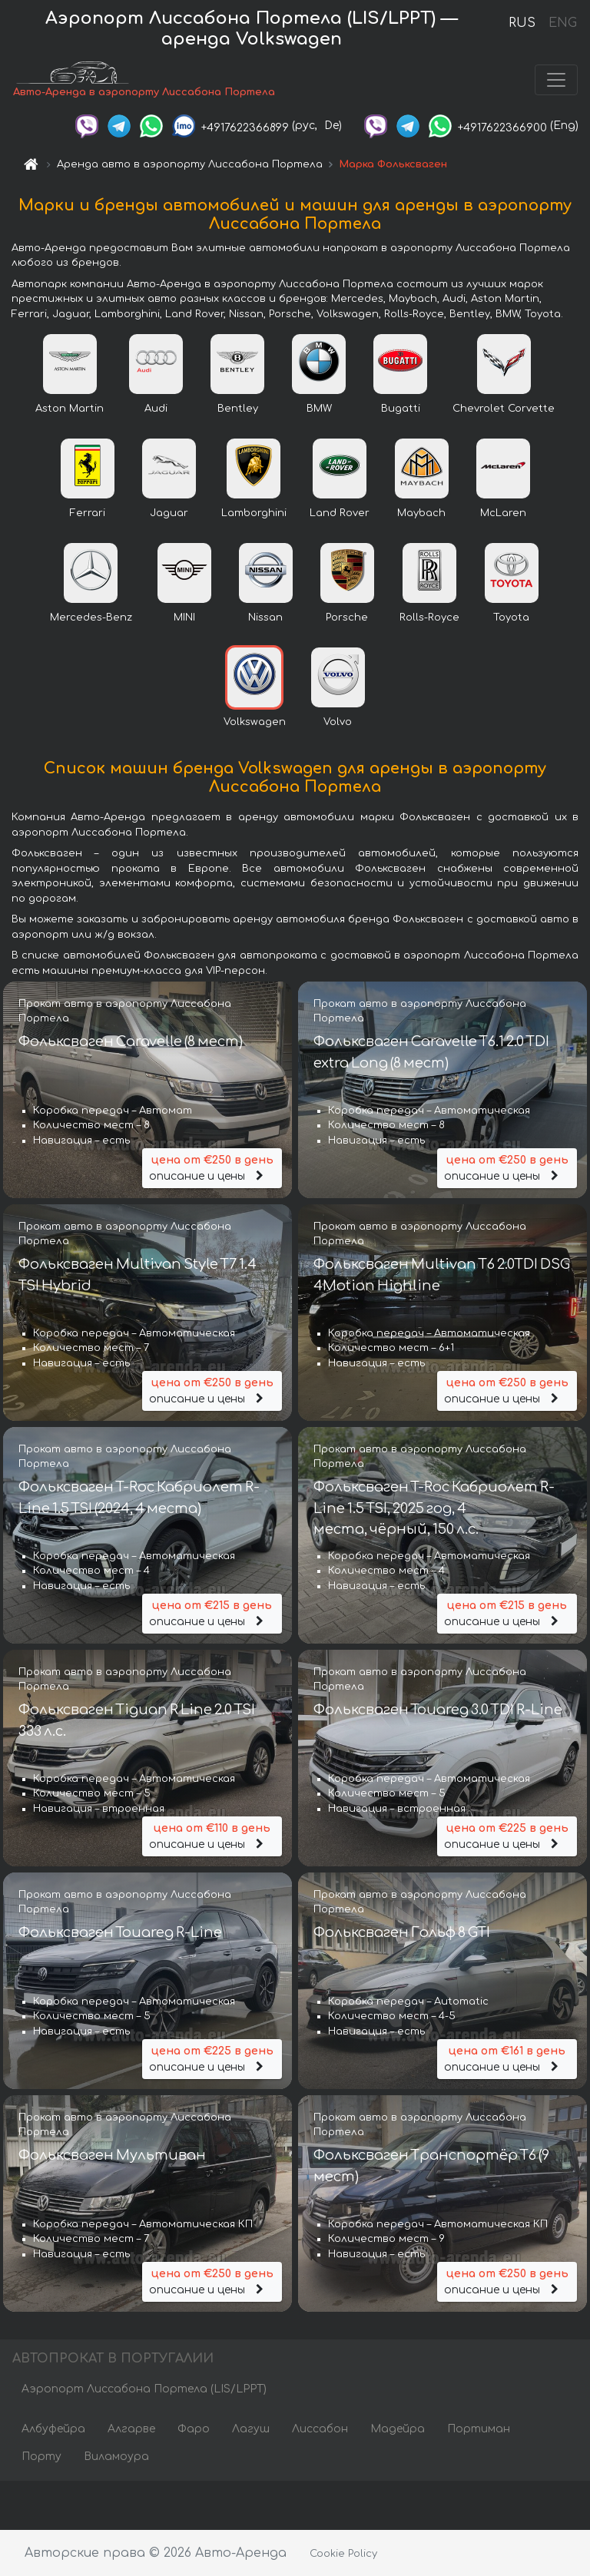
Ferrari (87, 514)
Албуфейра (53, 2430)
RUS (522, 23)
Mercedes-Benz (91, 619)
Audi (155, 410)
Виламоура (116, 2458)
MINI (184, 619)
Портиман (478, 2430)
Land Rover (340, 514)
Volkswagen (255, 723)
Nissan (265, 619)
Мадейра (397, 2430)
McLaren (503, 514)
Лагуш (251, 2430)
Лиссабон (320, 2430)
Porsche (347, 619)
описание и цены (212, 1169)
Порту (41, 2458)
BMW (319, 410)
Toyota (511, 619)
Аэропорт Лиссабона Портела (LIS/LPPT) (144, 2390)
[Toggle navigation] (556, 80)
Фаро (193, 2430)
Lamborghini (254, 514)
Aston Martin (69, 410)
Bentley (237, 410)
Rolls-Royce (429, 619)
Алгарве (131, 2430)
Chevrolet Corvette (503, 410)
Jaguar (169, 514)
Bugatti (400, 410)
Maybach (421, 514)
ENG (562, 23)
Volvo (337, 723)
